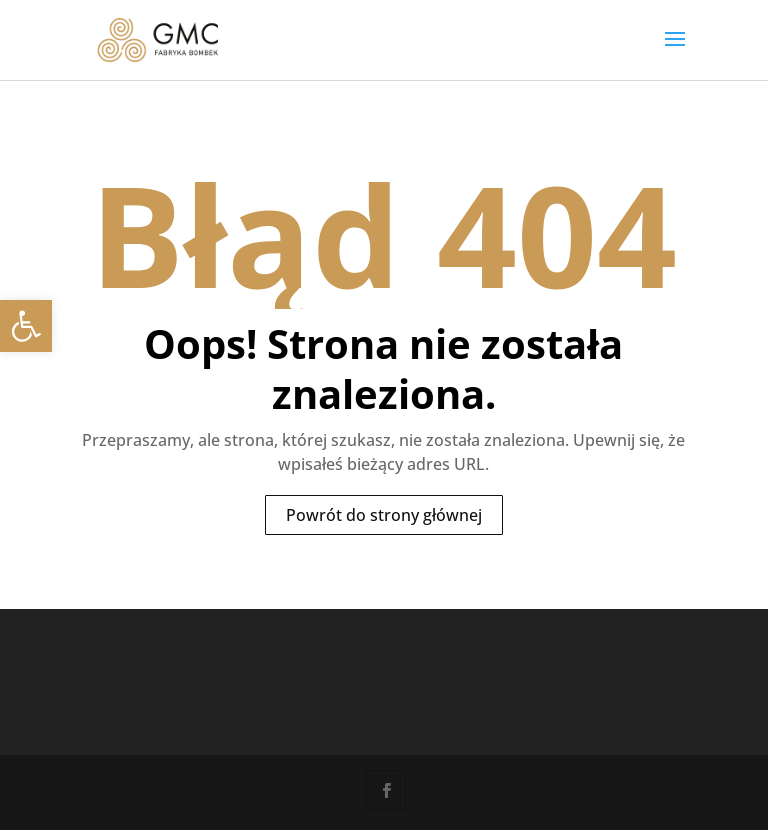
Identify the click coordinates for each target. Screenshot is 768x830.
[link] (26, 326)
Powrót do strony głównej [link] (384, 515)
